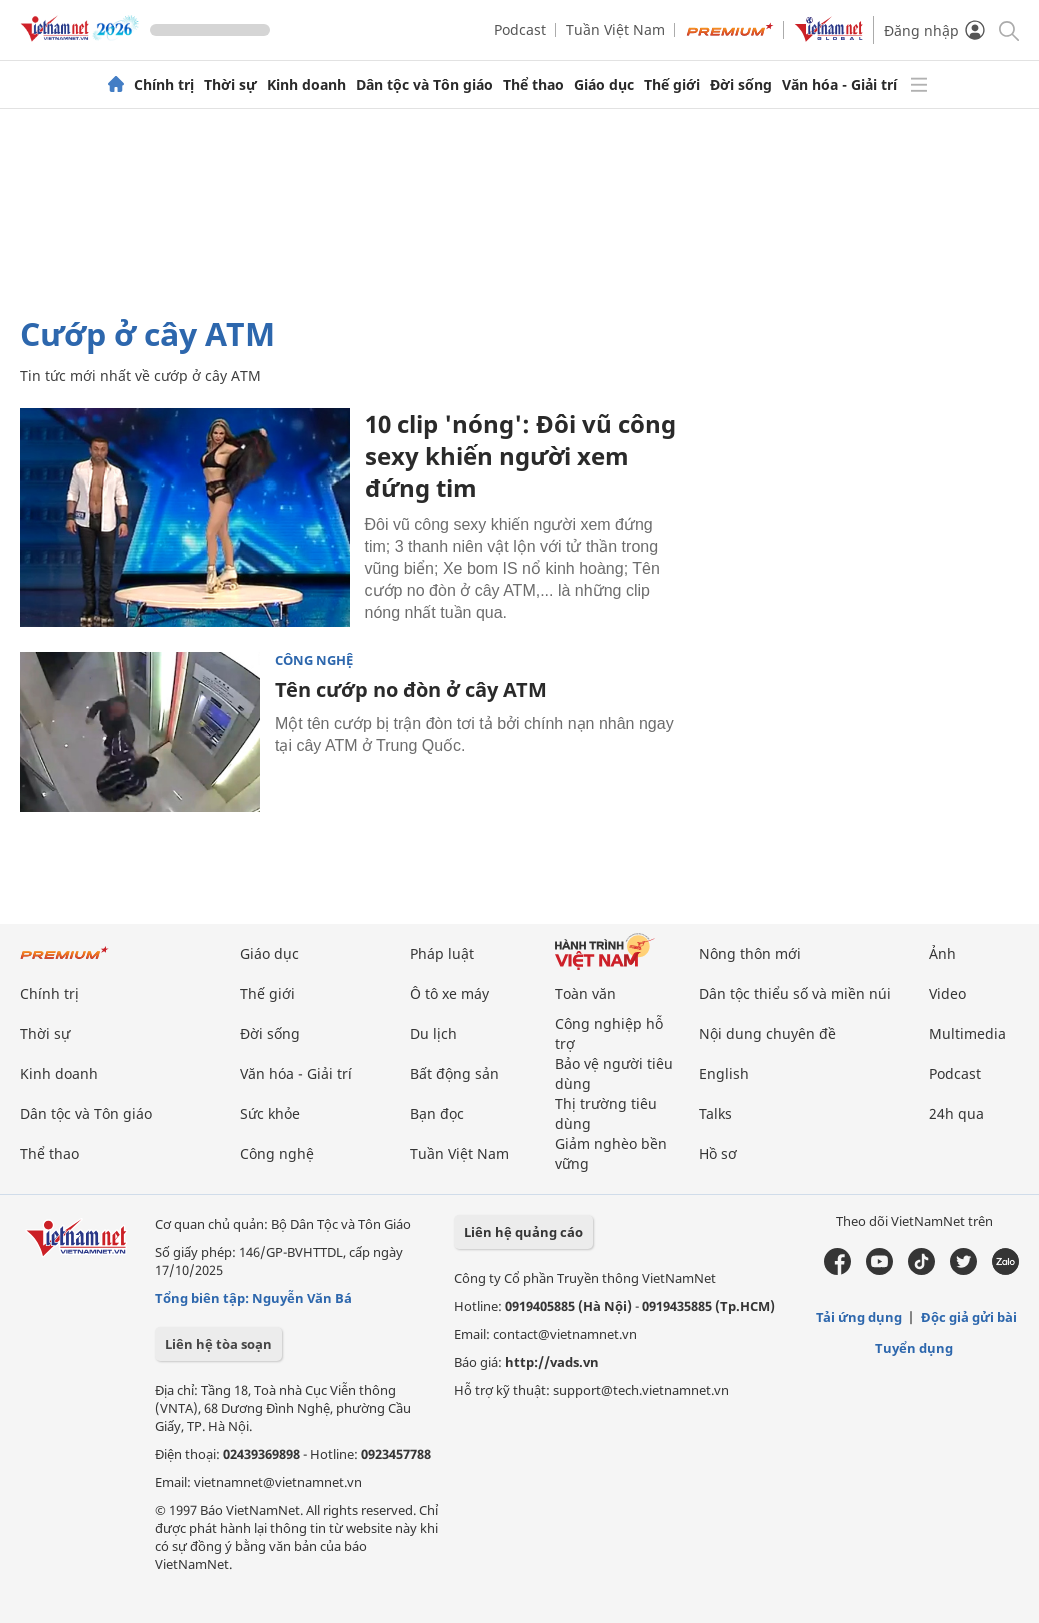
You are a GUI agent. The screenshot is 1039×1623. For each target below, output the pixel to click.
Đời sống (741, 85)
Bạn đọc (437, 1113)
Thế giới (672, 85)
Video (947, 993)
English (724, 1073)
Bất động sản (454, 1073)
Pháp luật (442, 953)
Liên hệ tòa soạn (218, 1344)
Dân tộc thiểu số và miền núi (795, 993)
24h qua (956, 1113)
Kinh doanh (306, 85)
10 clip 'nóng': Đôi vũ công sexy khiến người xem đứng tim (520, 455)
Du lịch (433, 1033)
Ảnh (942, 953)
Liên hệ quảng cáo (523, 1232)
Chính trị (164, 85)
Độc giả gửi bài (969, 1317)
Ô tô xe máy (449, 993)
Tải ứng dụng (859, 1317)
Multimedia (967, 1033)
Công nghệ (314, 660)
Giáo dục (604, 85)
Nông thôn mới (750, 953)
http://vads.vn (552, 1362)
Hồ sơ (718, 1153)
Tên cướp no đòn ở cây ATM (411, 689)
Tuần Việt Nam (615, 29)
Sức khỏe (270, 1113)
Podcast (520, 29)
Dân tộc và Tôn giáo (424, 85)
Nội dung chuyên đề (767, 1033)
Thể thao (533, 85)
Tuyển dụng (914, 1348)
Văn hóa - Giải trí (839, 85)
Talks (715, 1113)
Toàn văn (585, 993)
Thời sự (230, 85)
